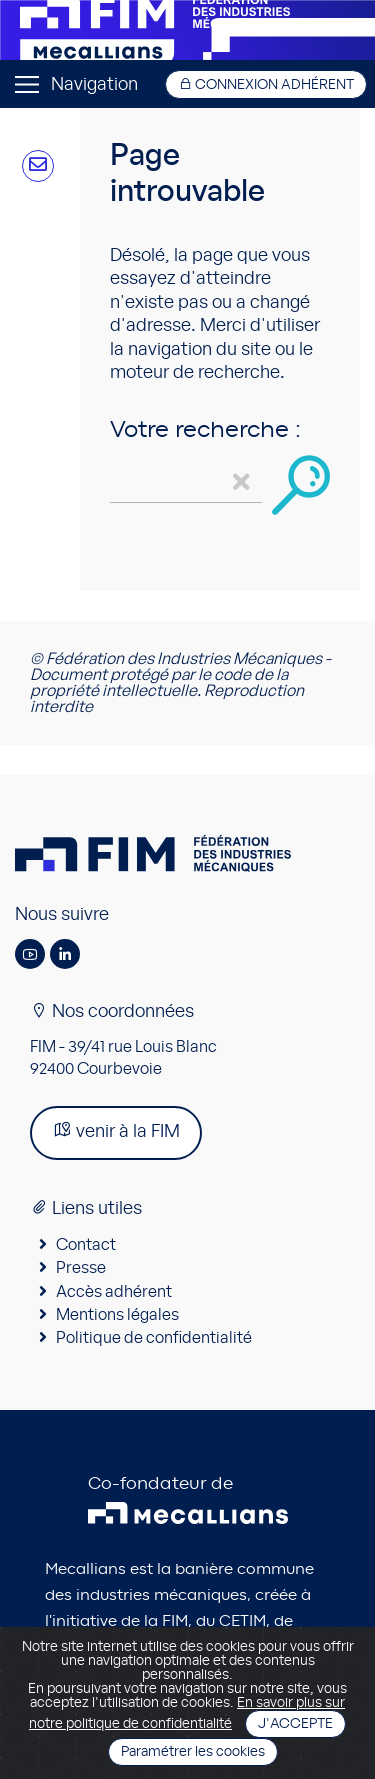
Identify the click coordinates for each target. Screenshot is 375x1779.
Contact (86, 1245)
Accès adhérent (114, 1292)
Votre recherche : (205, 430)
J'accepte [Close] (295, 1724)
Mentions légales (117, 1315)
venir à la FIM (116, 1130)
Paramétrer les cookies (193, 1752)
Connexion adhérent (266, 84)
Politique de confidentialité (154, 1338)
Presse (81, 1268)
